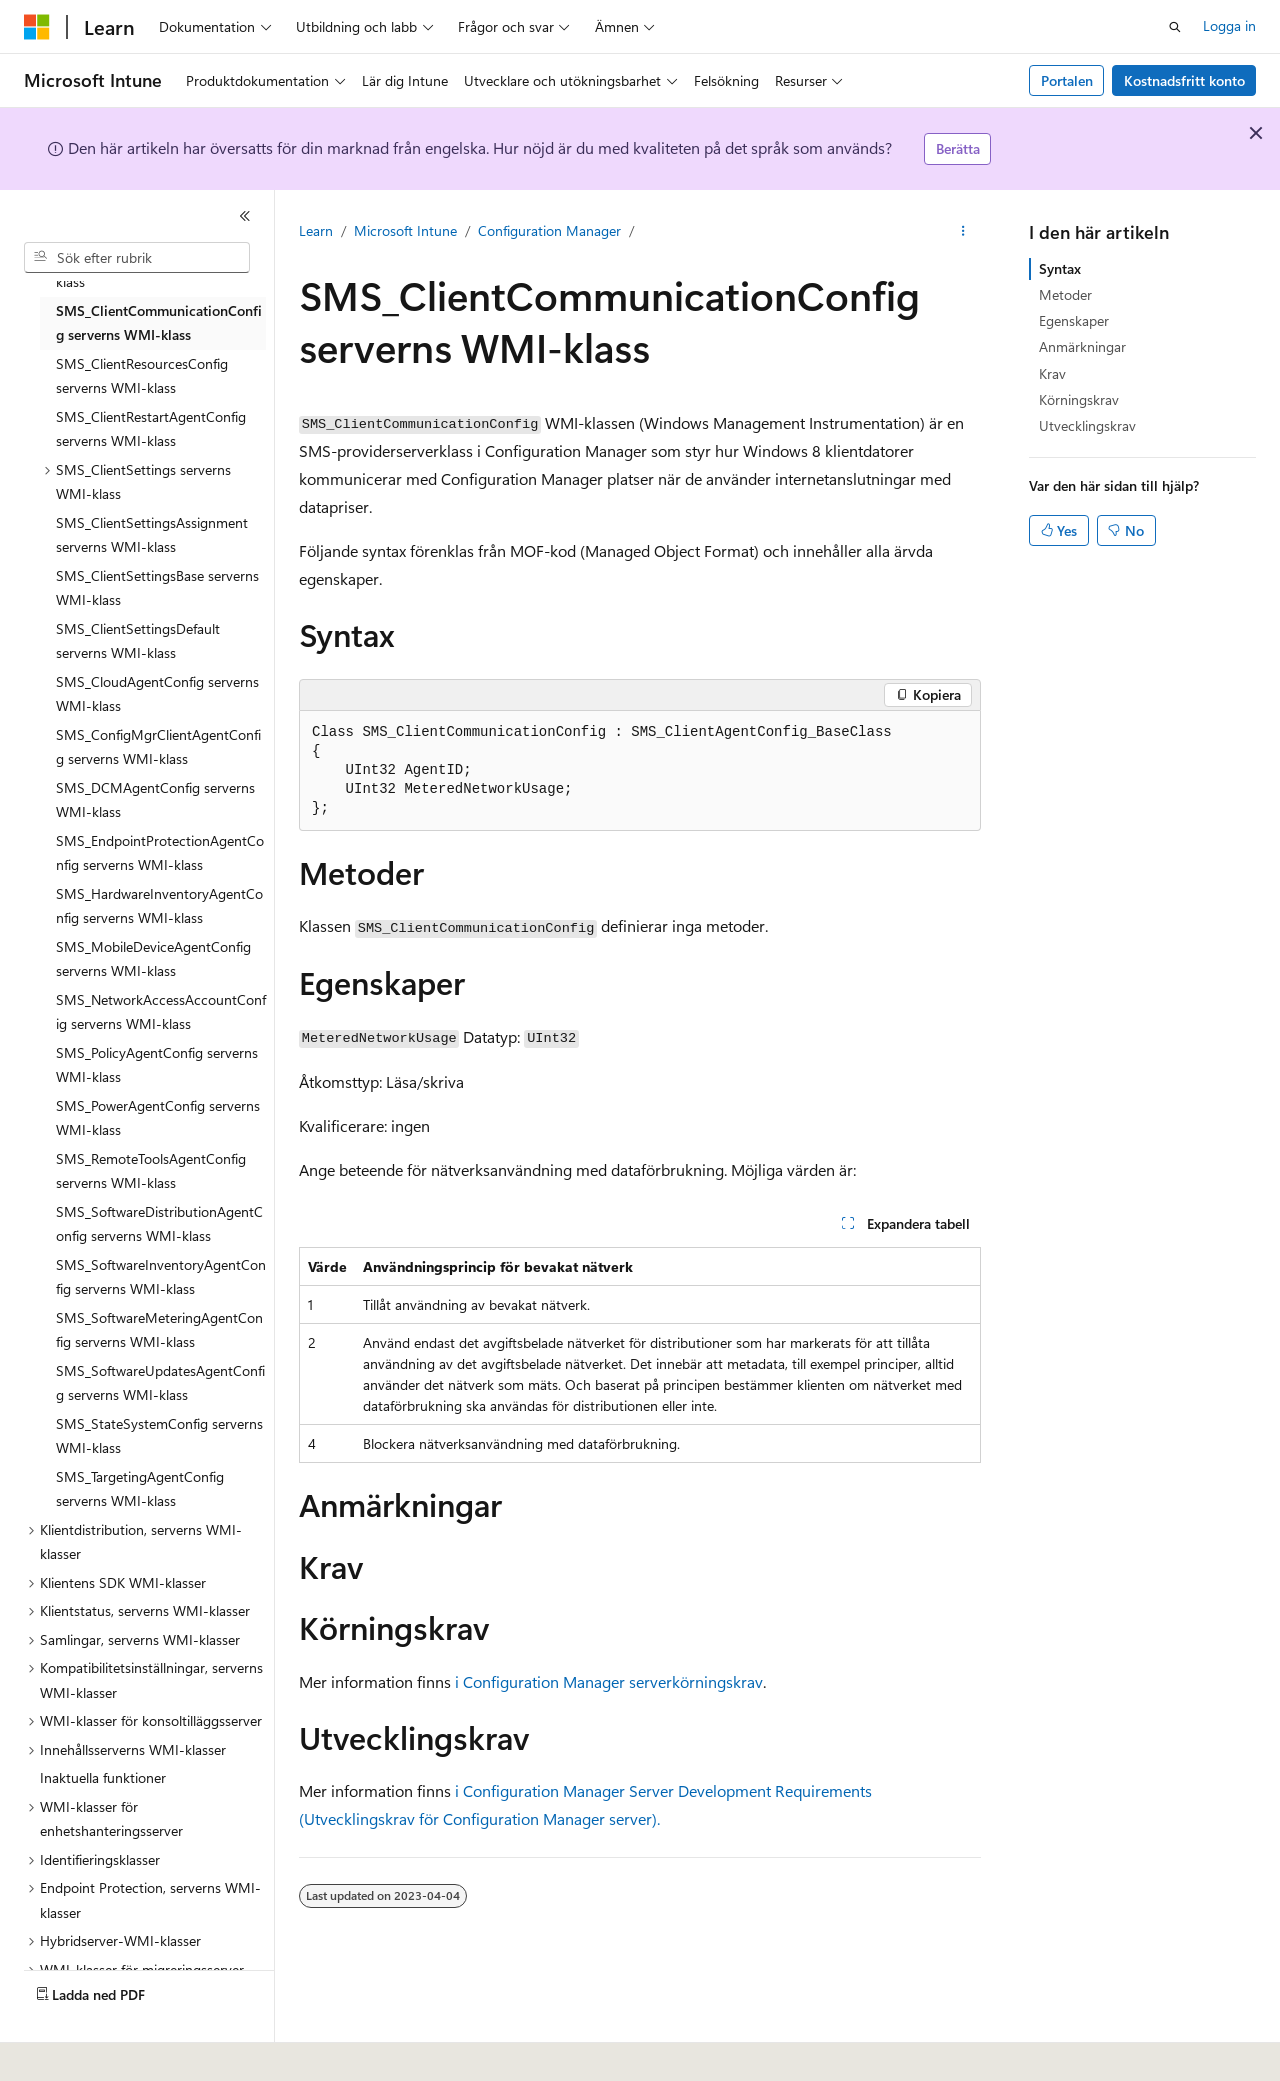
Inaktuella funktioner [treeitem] (103, 1777)
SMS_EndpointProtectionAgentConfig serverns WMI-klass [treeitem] (160, 853)
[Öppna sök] (1175, 27)
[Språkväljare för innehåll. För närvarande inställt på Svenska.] (69, 2052)
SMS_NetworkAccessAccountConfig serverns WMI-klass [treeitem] (161, 1012)
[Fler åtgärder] (963, 231)
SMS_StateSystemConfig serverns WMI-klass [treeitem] (159, 1436)
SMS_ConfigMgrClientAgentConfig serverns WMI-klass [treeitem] (158, 747)
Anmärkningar (1082, 346)
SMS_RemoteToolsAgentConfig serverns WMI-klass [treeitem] (151, 1171)
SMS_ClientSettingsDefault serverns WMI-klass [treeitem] (138, 641)
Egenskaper (1074, 320)
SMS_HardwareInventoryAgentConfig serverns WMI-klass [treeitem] (159, 906)
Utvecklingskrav (1087, 425)
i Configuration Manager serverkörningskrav (609, 1681)
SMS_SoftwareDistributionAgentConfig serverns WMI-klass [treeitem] (159, 1224)
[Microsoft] (37, 27)
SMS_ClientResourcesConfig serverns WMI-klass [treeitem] (142, 376)
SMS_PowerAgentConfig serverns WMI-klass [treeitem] (158, 1118)
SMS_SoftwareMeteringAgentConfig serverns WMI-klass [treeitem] (159, 1330)
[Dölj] (245, 216)
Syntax (1060, 268)
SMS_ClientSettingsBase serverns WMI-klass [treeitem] (157, 588)
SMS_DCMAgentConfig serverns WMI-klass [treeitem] (155, 800)
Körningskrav (1079, 399)
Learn (316, 230)
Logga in (1229, 25)
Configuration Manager (549, 230)
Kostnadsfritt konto (1184, 80)
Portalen (1067, 80)
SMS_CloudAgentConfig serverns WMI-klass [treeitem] (157, 694)
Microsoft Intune (405, 230)
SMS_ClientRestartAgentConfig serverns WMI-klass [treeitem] (151, 429)
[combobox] (137, 258)
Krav (1052, 373)
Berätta (958, 148)
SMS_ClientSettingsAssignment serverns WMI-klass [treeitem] (152, 535)
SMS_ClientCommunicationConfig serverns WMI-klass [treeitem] (159, 323)
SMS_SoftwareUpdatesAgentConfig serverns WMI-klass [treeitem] (160, 1383)
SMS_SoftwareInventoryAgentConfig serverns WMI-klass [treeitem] (161, 1277)
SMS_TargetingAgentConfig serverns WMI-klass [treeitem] (140, 1489)
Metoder (1065, 294)
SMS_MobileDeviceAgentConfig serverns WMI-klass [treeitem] (153, 959)
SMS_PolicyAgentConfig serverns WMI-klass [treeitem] (157, 1065)
